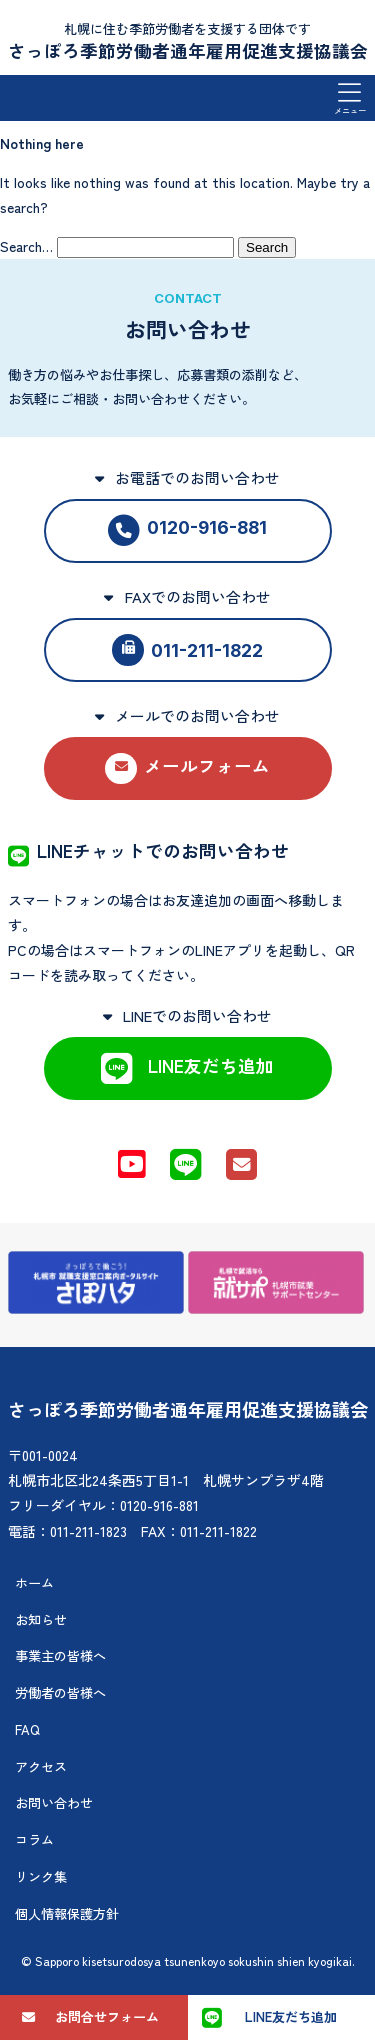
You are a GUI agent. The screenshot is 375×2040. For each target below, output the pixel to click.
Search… (26, 246)
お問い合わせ (54, 1802)
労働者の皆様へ (60, 1692)
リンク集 (41, 1876)
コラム (34, 1839)
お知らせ (41, 1619)
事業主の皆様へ (60, 1655)
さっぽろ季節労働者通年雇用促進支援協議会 (188, 50)
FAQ (27, 1729)
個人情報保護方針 (67, 1913)
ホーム (34, 1582)
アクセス (41, 1766)
